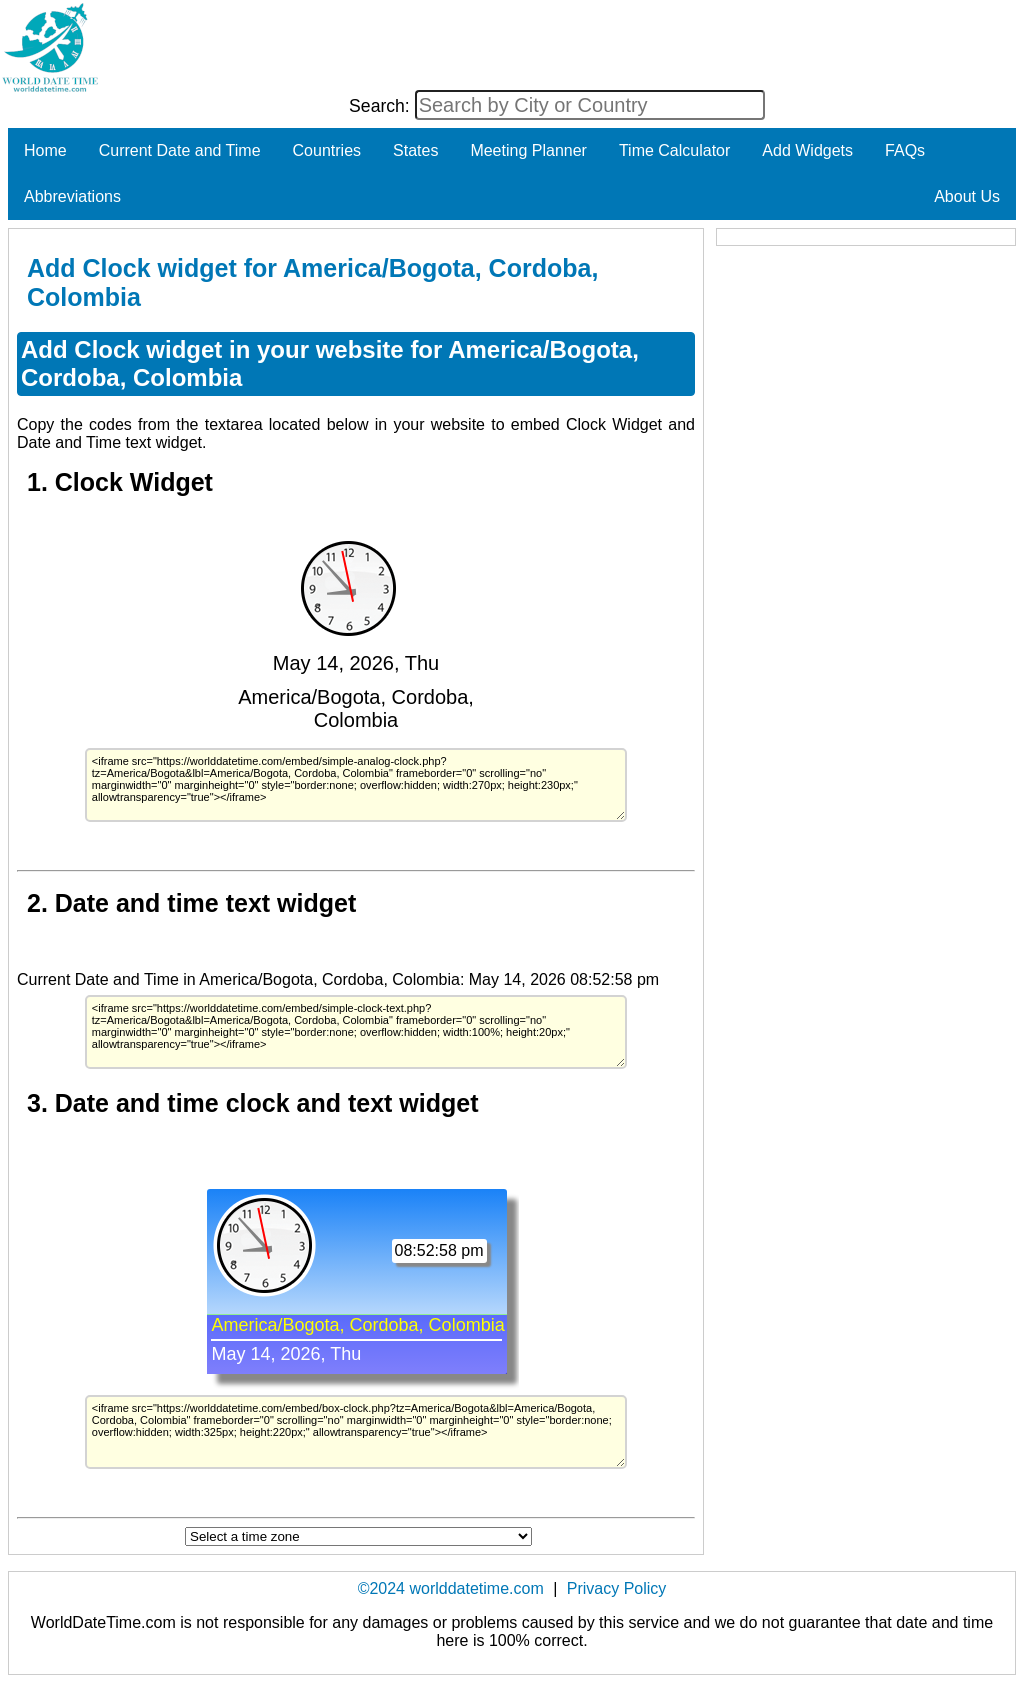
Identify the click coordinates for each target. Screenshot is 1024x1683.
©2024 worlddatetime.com (451, 1588)
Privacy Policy (617, 1588)
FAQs (905, 150)
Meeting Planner (528, 150)
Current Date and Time (180, 150)
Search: (382, 106)
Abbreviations (72, 196)
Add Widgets (807, 150)
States (415, 150)
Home (45, 150)
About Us (967, 196)
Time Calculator (674, 150)
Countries (327, 150)
